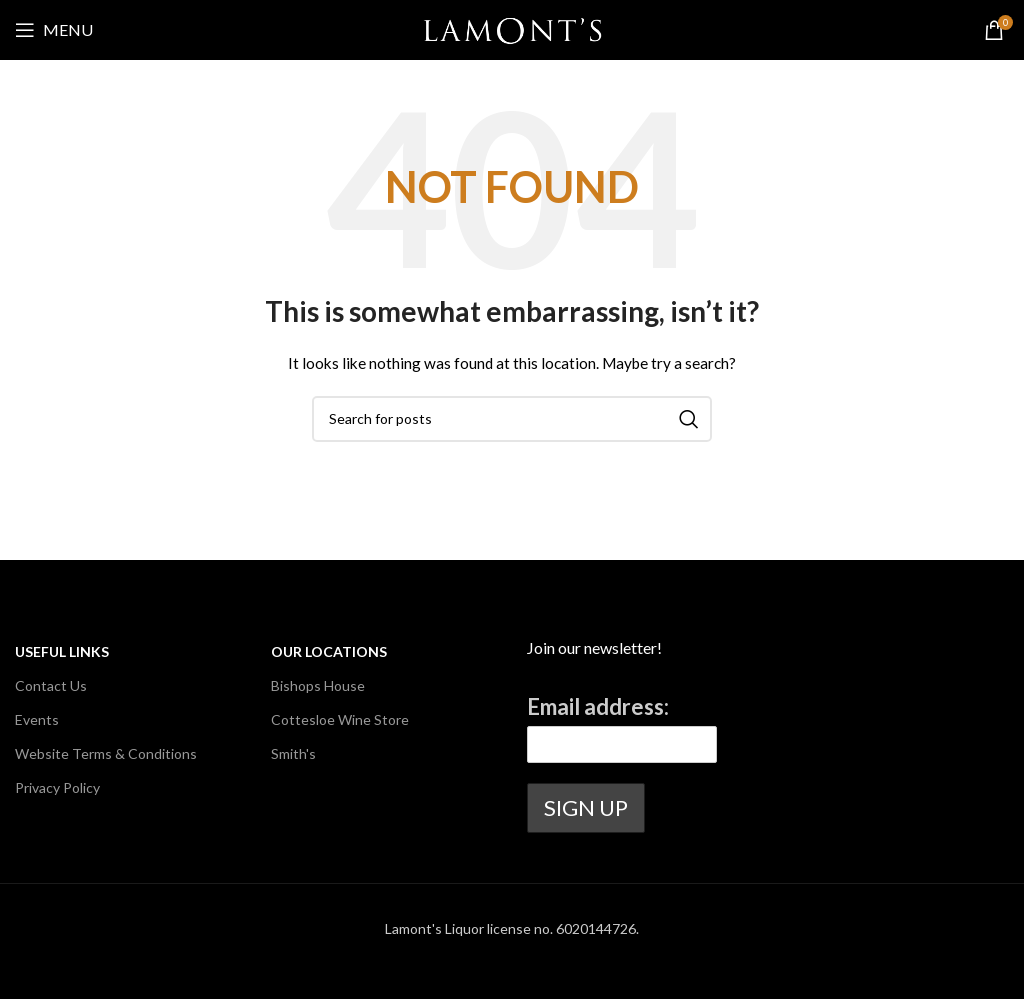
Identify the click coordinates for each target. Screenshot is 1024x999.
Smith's (293, 753)
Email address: (598, 706)
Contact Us (51, 685)
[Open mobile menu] (54, 30)
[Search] (512, 419)
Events (37, 719)
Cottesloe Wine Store (340, 719)
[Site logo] (512, 28)
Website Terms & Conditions (106, 753)
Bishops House (318, 685)
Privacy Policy (57, 787)
